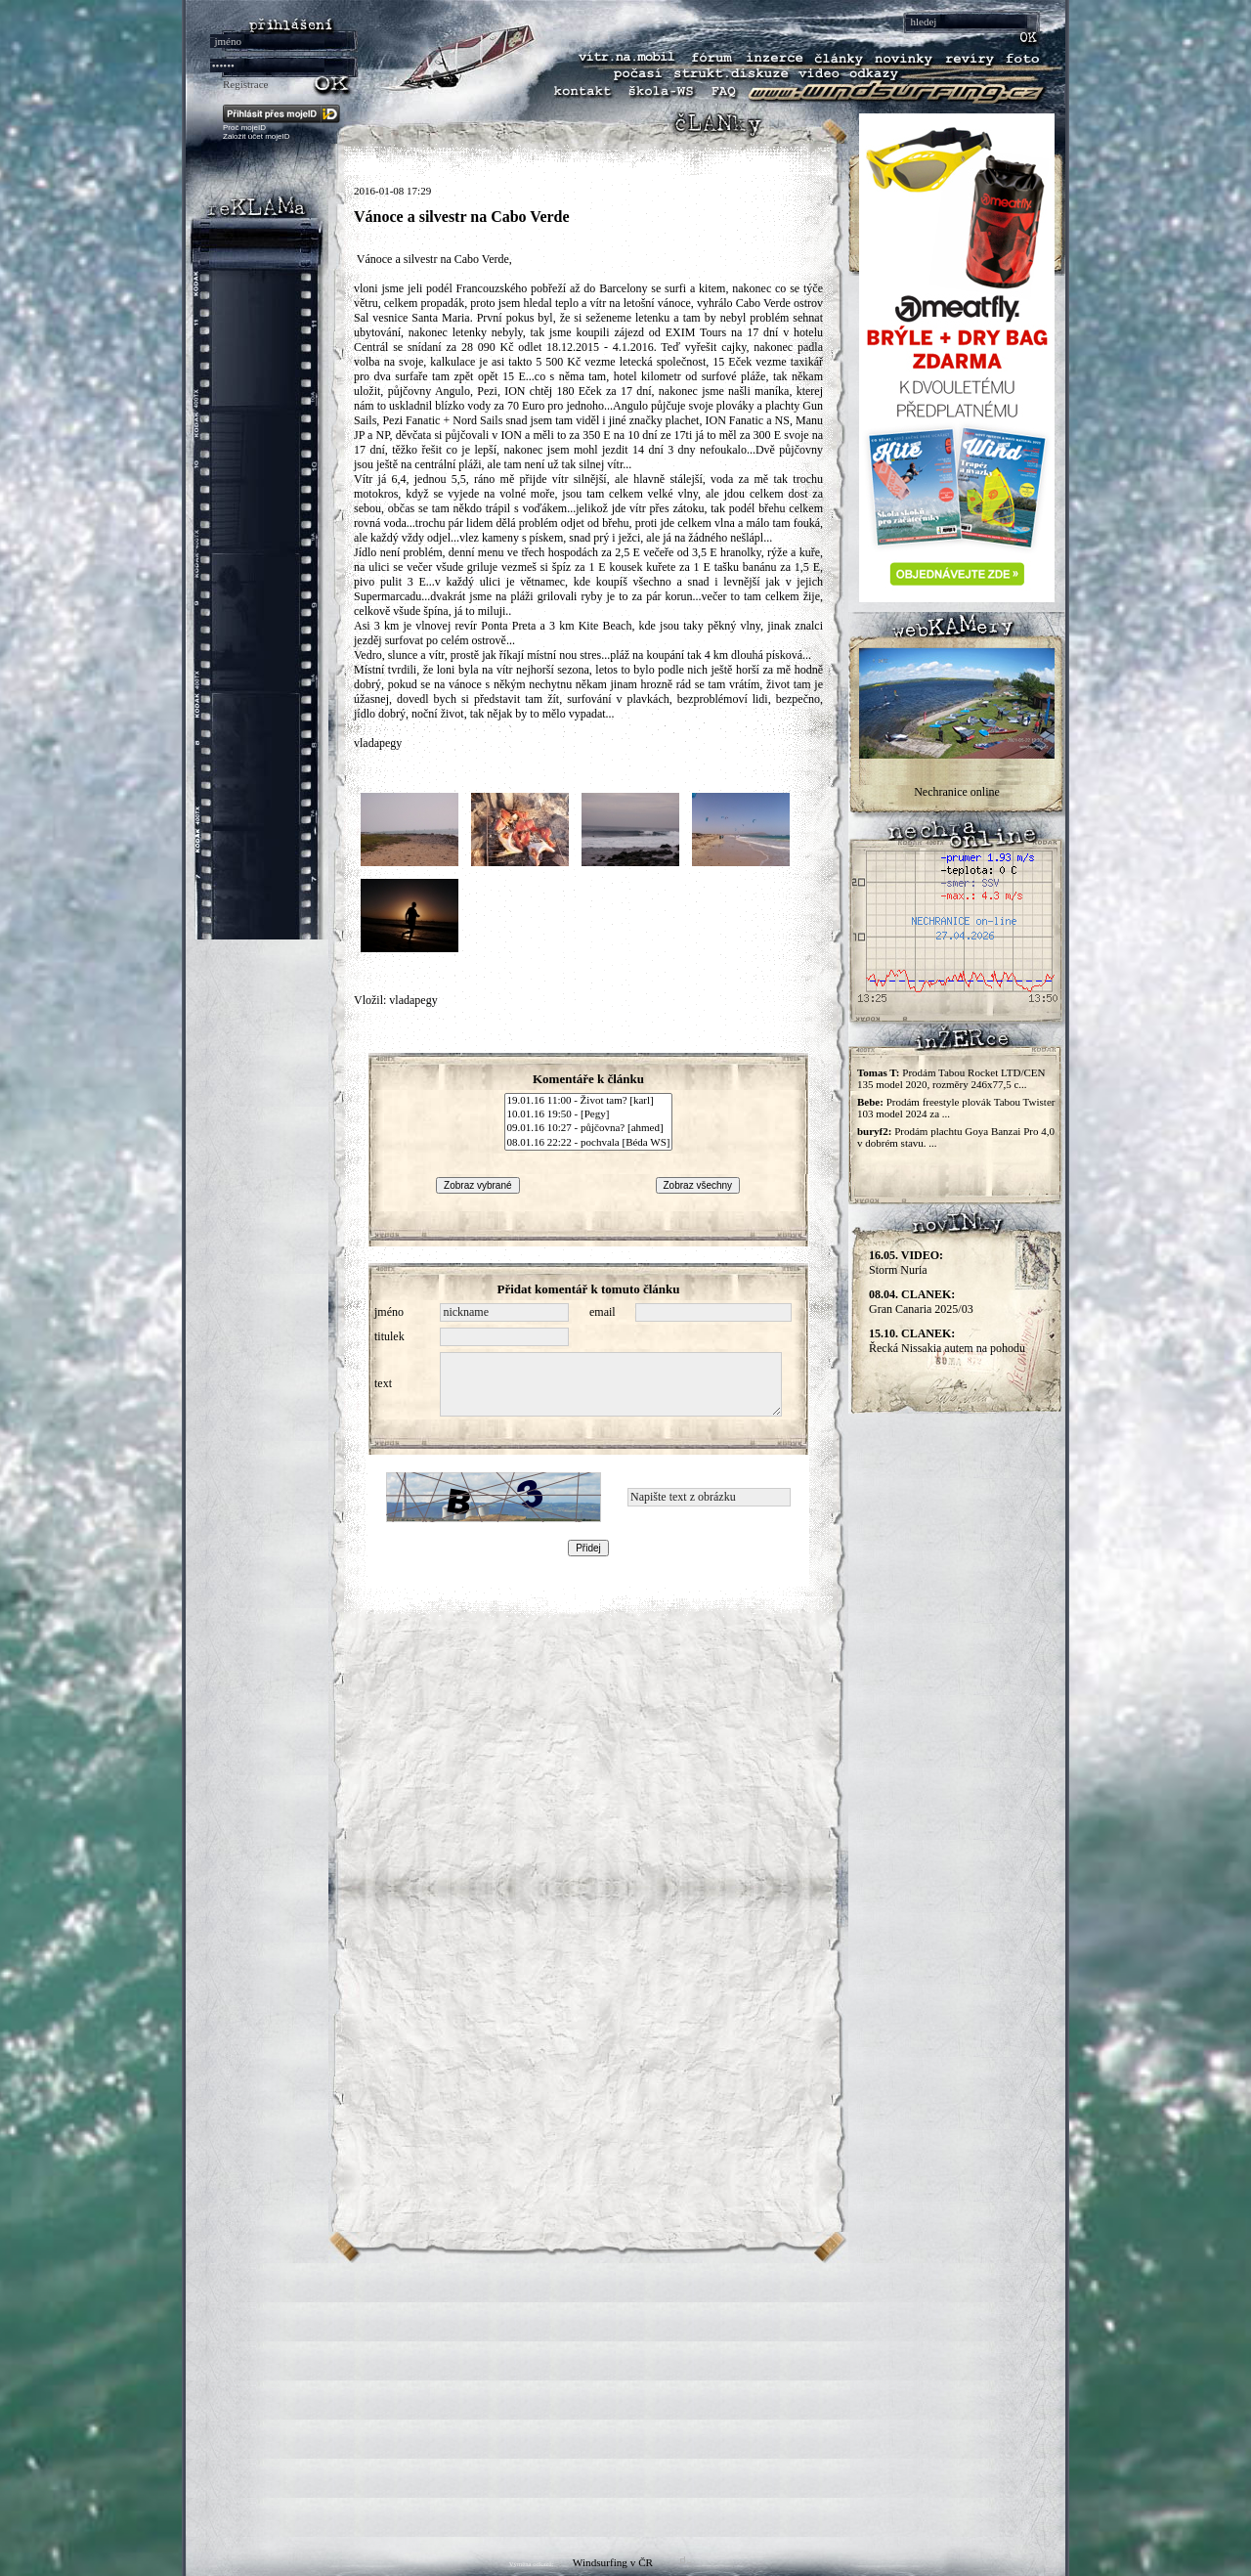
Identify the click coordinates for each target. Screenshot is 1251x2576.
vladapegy (413, 1000)
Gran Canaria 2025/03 (921, 1302)
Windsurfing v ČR (613, 2562)
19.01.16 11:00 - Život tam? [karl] (588, 1101)
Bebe (868, 1102)
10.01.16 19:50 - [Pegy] (588, 1114)
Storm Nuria (906, 1262)
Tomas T (876, 1072)
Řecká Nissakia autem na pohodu (947, 1341)
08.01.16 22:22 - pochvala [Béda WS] (588, 1143)
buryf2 (872, 1131)
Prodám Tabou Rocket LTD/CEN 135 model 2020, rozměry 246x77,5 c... (951, 1078)
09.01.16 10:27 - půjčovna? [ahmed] (588, 1128)
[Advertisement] (625, 2400)
